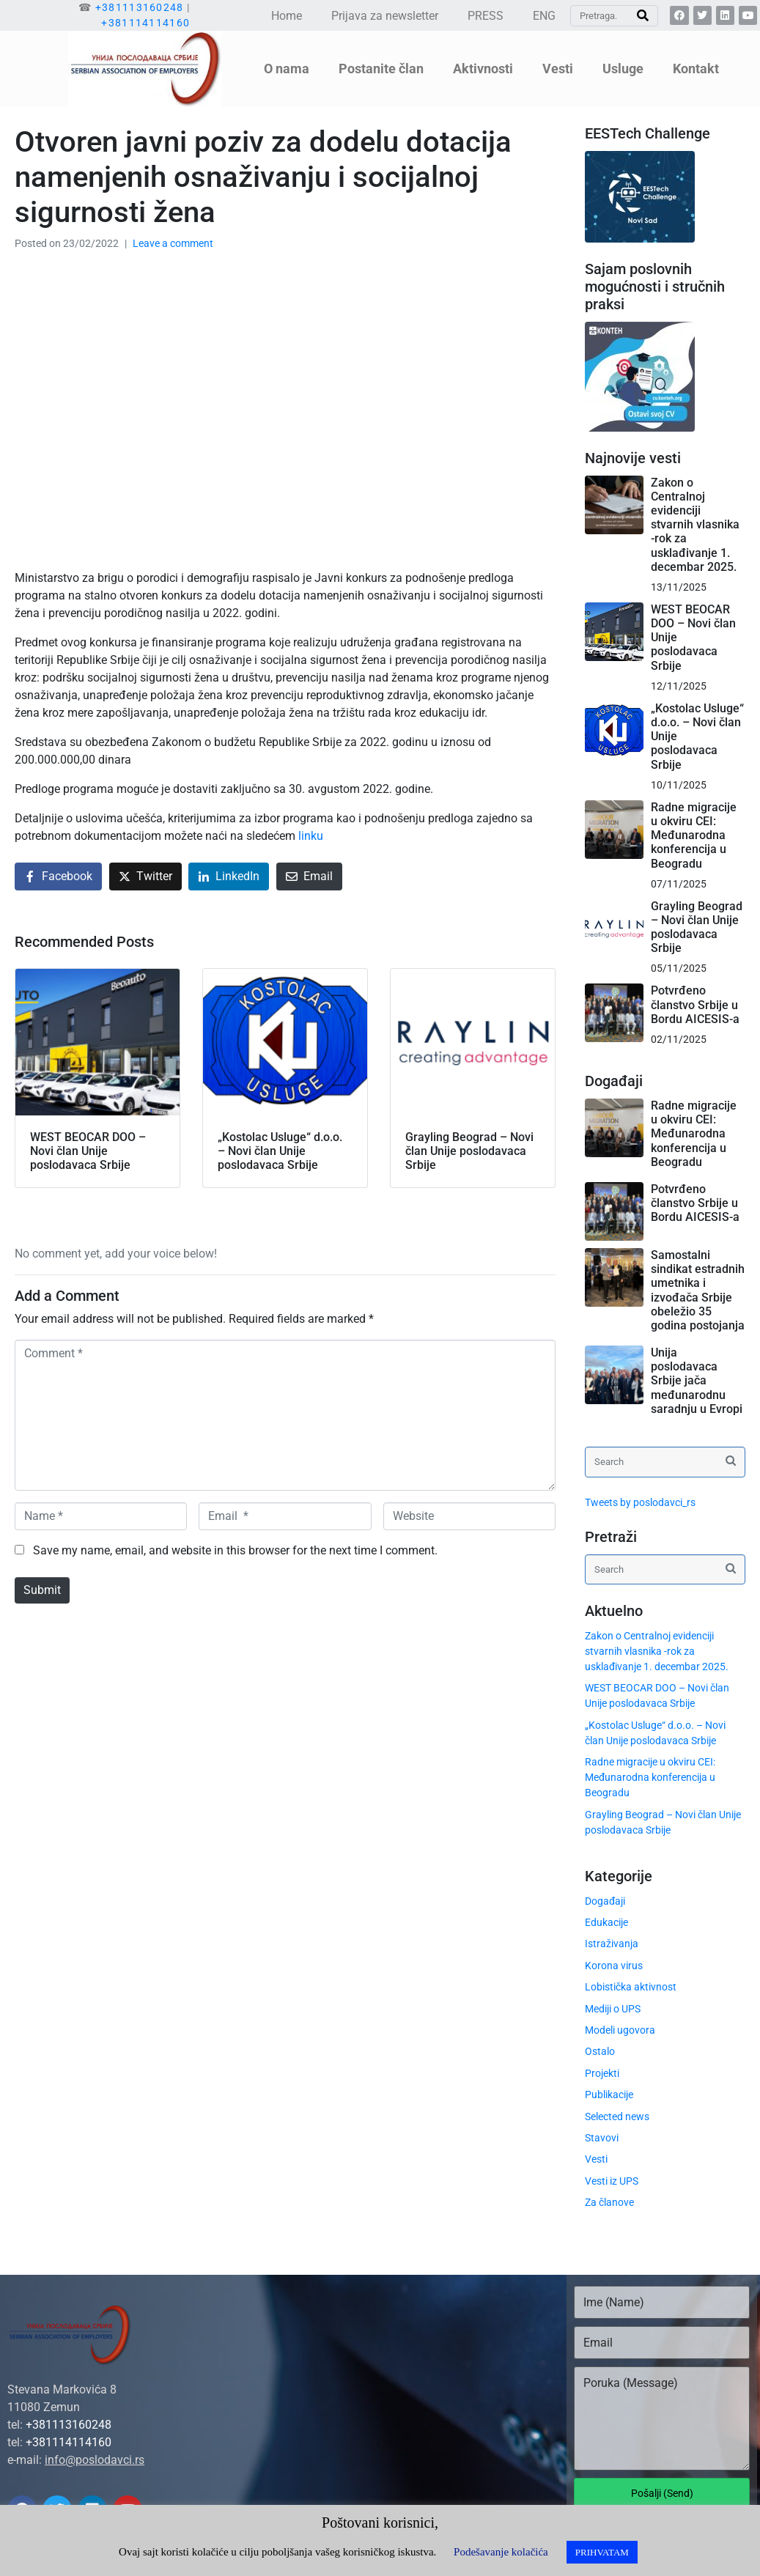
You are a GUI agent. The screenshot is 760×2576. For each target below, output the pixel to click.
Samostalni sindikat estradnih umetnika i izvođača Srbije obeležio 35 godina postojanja (698, 1290)
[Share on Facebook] (58, 877)
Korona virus (614, 1965)
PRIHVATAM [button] (602, 2552)
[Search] (642, 16)
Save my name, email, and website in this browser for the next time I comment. (235, 1550)
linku (310, 836)
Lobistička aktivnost (630, 1987)
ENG (544, 16)
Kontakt (696, 68)
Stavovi (602, 2138)
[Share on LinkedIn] (228, 877)
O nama (286, 68)
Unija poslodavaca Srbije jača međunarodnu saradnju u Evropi (696, 1381)
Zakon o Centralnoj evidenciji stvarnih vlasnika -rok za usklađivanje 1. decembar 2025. (695, 525)
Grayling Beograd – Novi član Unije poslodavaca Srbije (696, 927)
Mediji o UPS (613, 2009)
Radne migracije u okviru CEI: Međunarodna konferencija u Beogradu (694, 835)
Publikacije (609, 2094)
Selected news (617, 2116)
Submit (42, 1590)
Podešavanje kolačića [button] (501, 2552)
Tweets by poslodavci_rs (640, 1502)
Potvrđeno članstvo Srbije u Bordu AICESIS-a (695, 1004)
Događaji (605, 1901)
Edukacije (606, 1922)
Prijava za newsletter (384, 16)
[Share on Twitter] (145, 877)
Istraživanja (611, 1943)
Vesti (557, 68)
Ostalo (600, 2051)
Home (286, 16)
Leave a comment (173, 243)
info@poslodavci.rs (94, 2460)
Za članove (609, 2202)
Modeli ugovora (620, 2030)
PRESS (485, 16)
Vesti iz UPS (611, 2181)
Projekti (602, 2073)
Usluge (622, 68)
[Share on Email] (309, 877)
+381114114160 (145, 23)
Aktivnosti (483, 68)
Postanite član (381, 68)
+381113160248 (139, 7)
